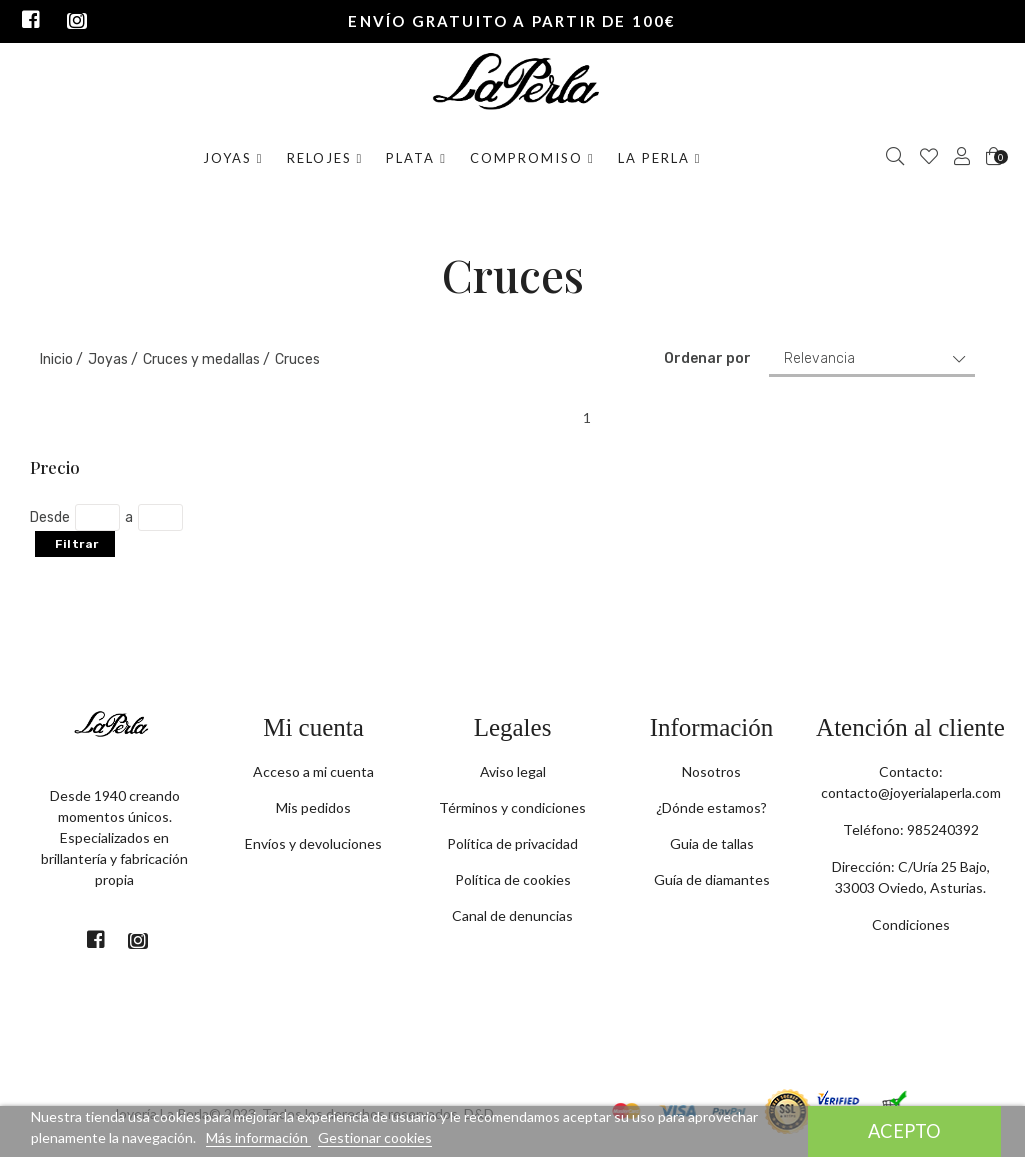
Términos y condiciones (512, 807)
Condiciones (911, 924)
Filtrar (77, 544)
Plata (416, 158)
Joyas (233, 158)
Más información (258, 1137)
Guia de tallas (712, 843)
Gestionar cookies (375, 1137)
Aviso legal (513, 771)
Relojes (325, 158)
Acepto (904, 1131)
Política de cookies (513, 879)
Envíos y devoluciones (313, 843)
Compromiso (532, 158)
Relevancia (819, 358)
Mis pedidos (313, 807)
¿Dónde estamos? (711, 807)
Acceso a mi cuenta (313, 771)
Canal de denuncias (512, 915)
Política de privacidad (512, 843)
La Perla (660, 158)
